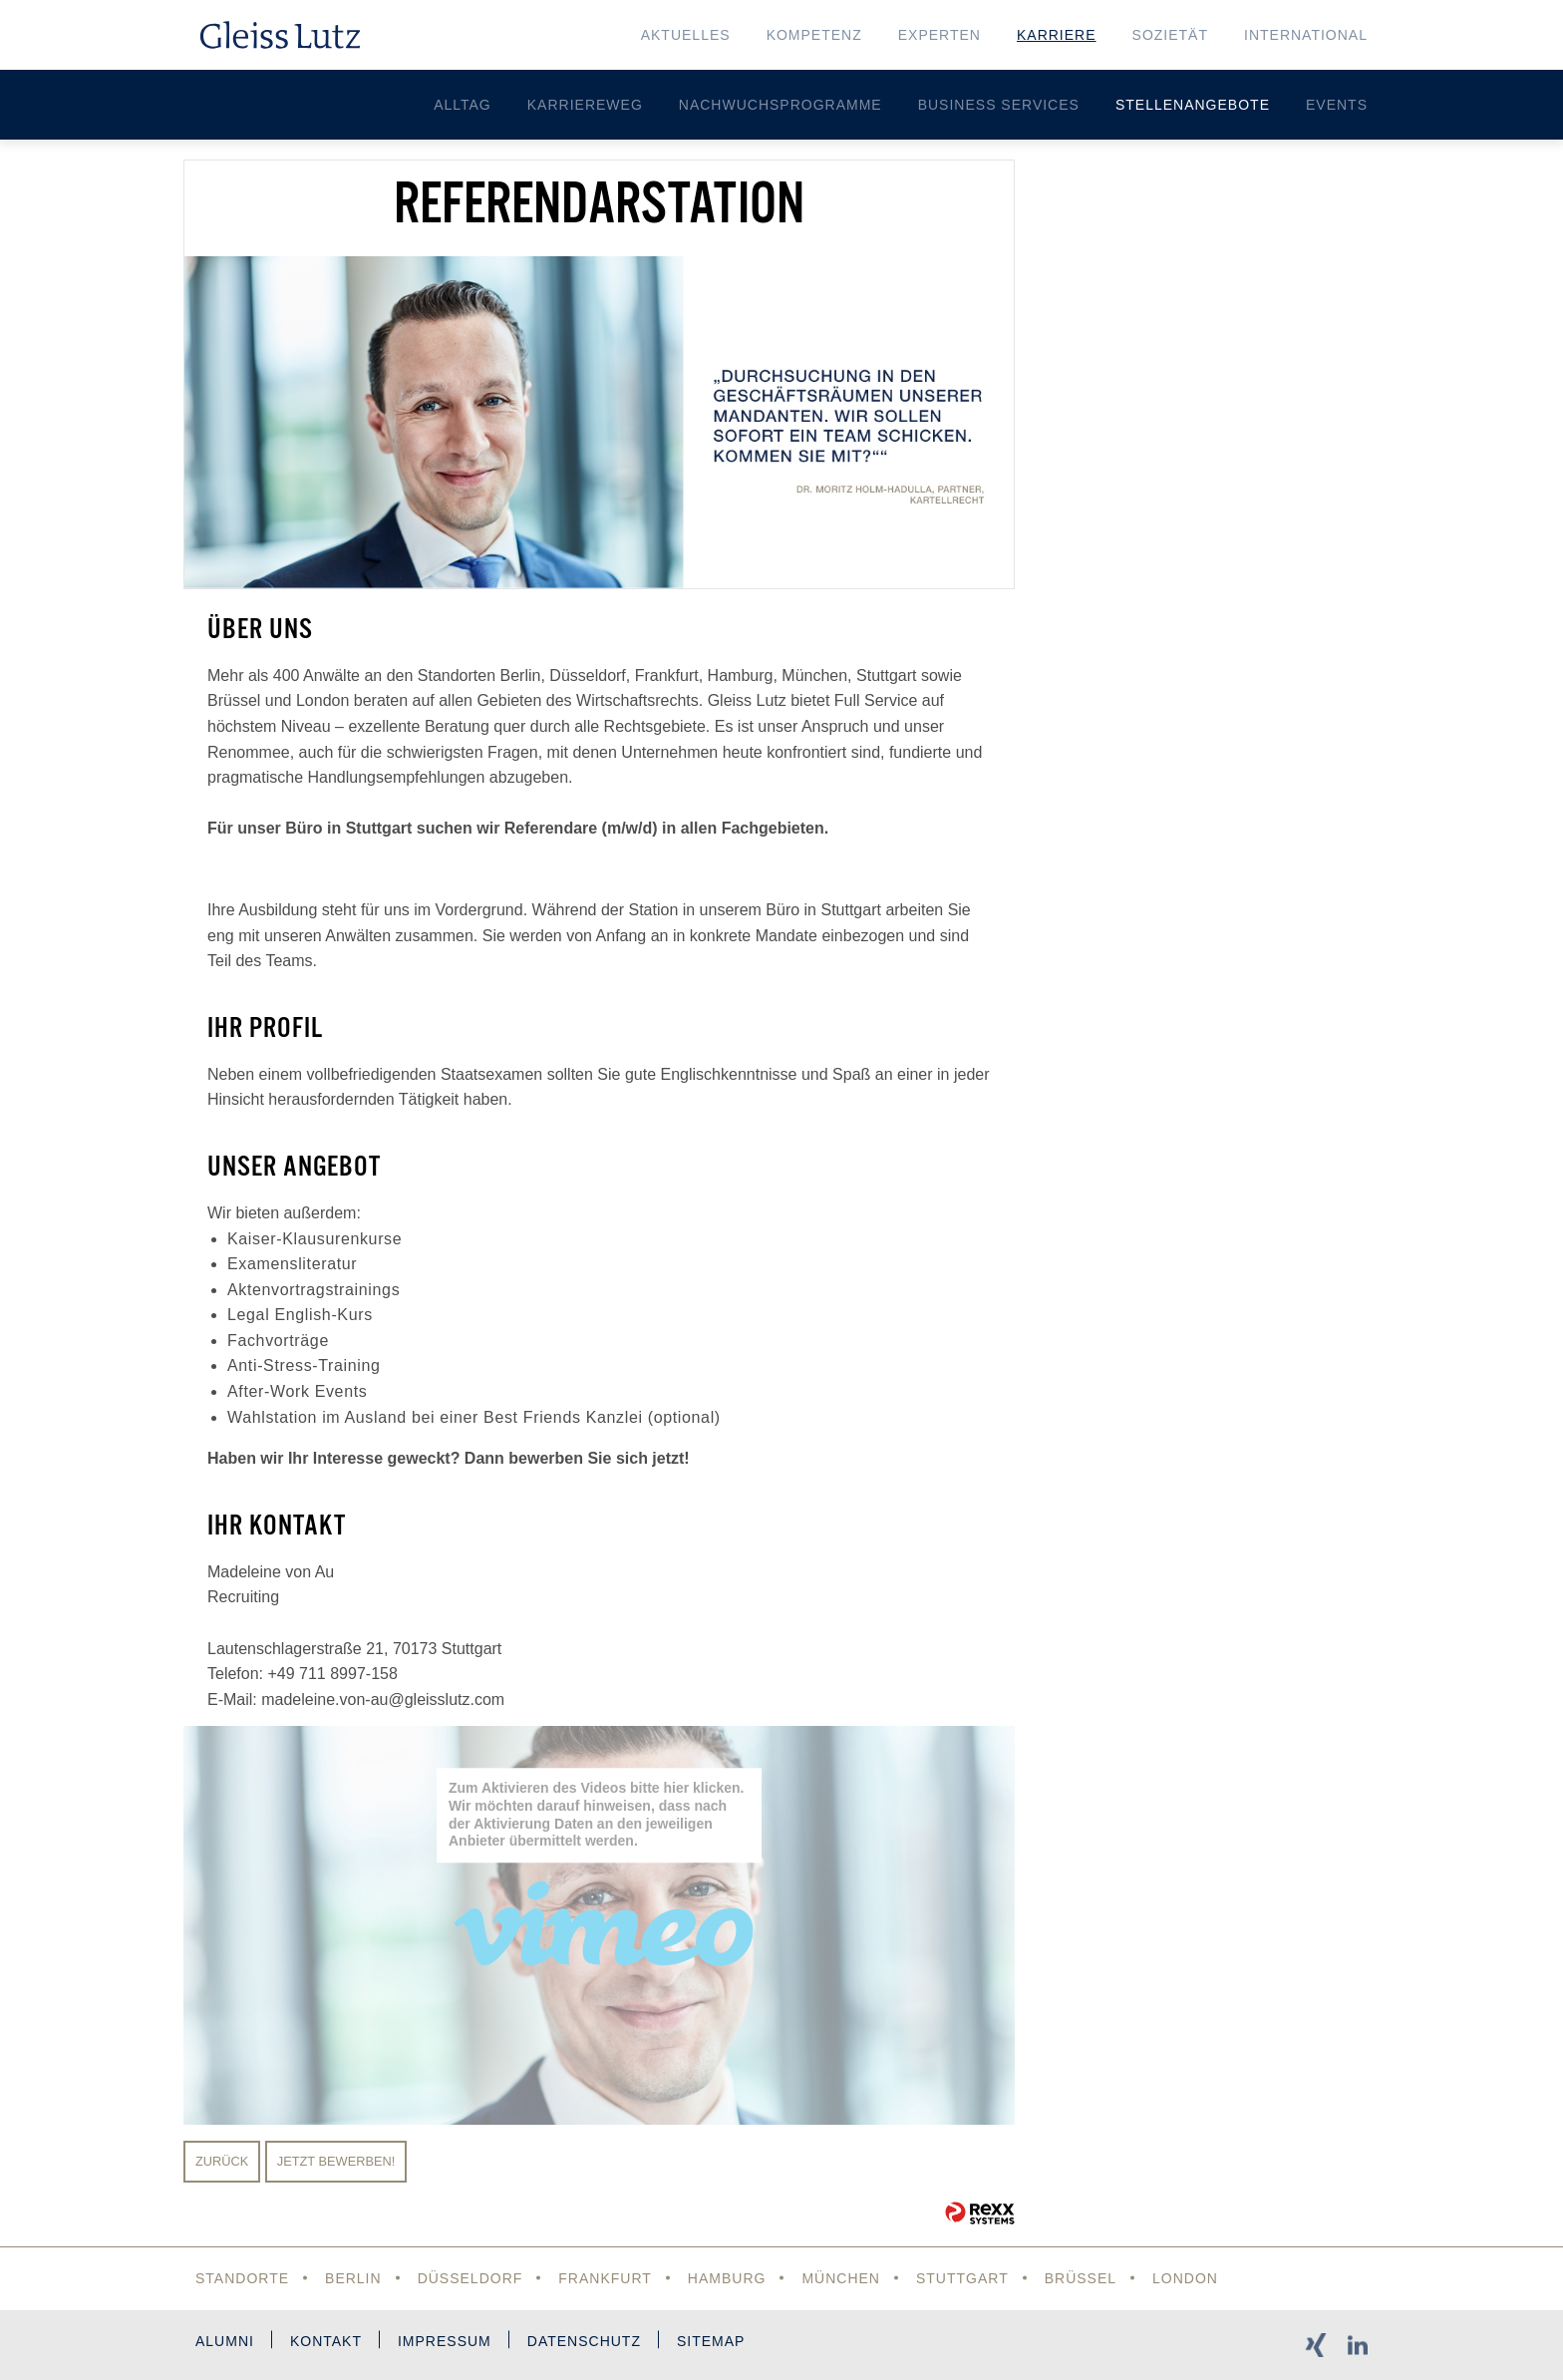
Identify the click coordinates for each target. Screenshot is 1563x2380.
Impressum (444, 2341)
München (840, 2278)
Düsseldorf (470, 2278)
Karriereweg (585, 105)
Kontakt (326, 2341)
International (1306, 35)
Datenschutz (584, 2341)
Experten (939, 35)
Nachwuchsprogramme (780, 105)
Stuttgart (962, 2278)
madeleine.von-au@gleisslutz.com (382, 1699)
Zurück (221, 2161)
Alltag (462, 105)
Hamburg (727, 2278)
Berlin (353, 2278)
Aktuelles (686, 35)
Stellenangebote (1192, 105)
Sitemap (711, 2341)
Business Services (999, 105)
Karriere (1056, 35)
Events (1337, 105)
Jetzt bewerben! (336, 2161)
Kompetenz (814, 35)
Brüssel (1080, 2278)
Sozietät (1170, 35)
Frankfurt (605, 2278)
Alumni (224, 2341)
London (1185, 2278)
